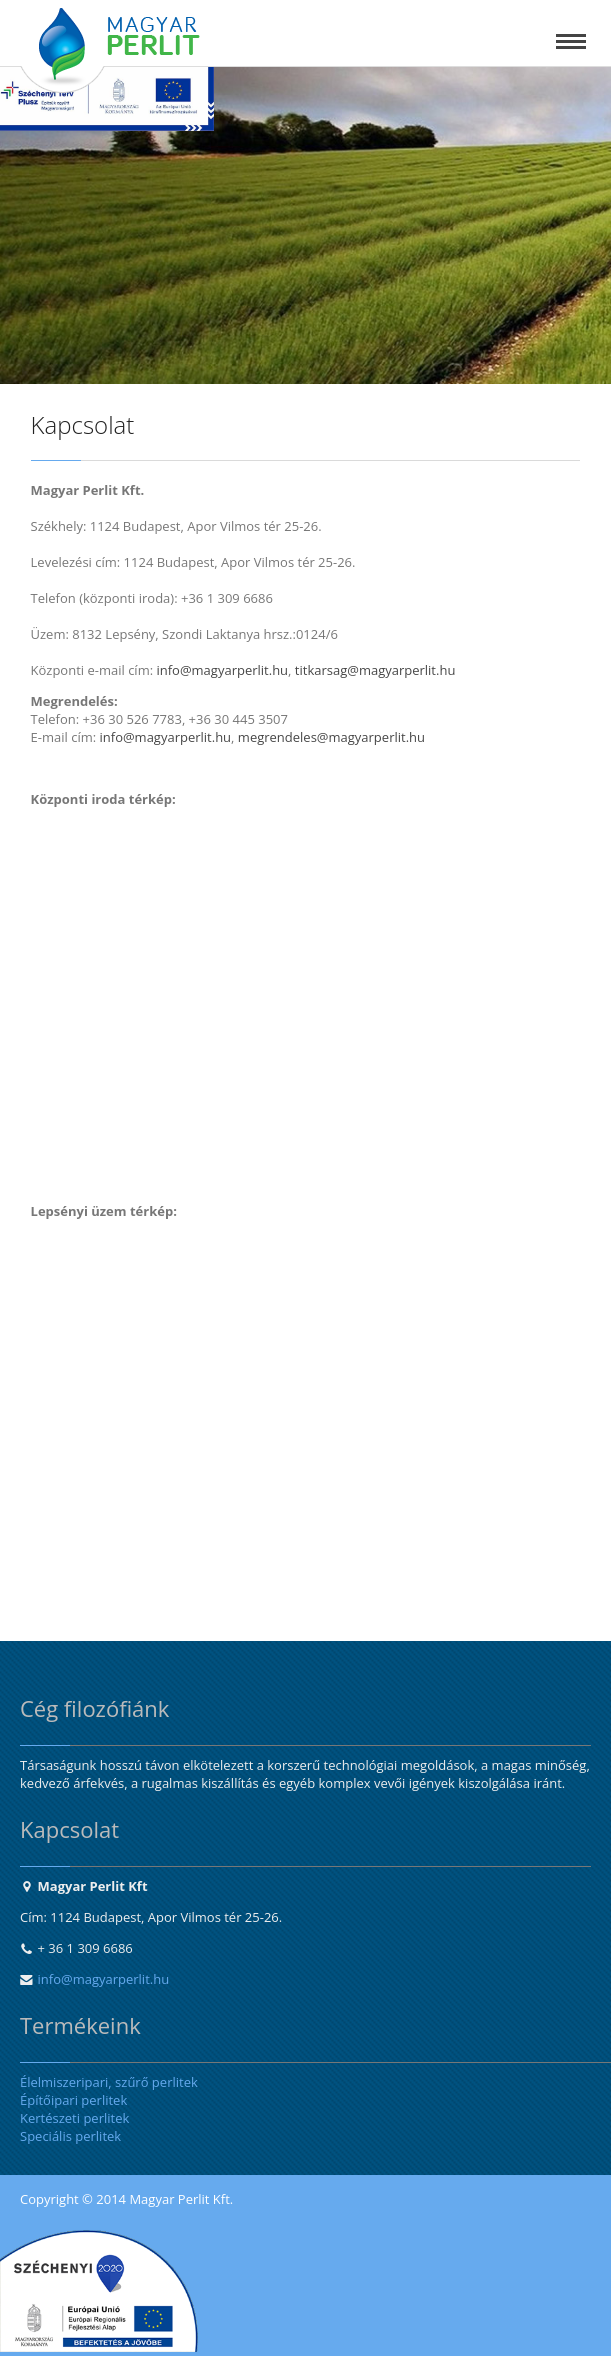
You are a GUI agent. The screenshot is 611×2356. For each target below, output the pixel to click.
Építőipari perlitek (73, 2100)
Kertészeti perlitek (74, 2118)
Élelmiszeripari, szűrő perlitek (109, 2082)
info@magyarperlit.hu (104, 1979)
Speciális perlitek (70, 2136)
